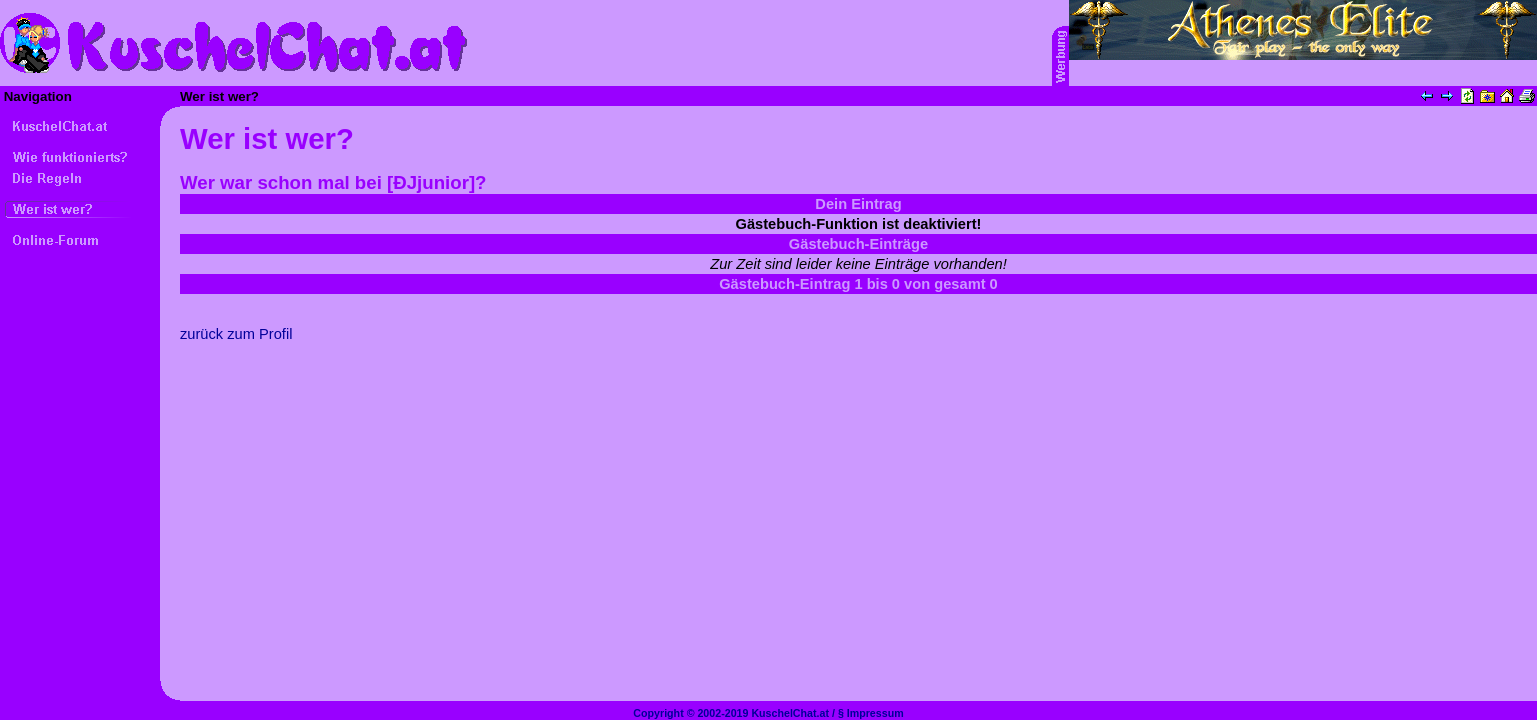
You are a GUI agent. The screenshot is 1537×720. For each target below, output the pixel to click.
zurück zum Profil (236, 334)
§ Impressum (871, 713)
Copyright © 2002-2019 (690, 713)
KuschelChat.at (790, 713)
